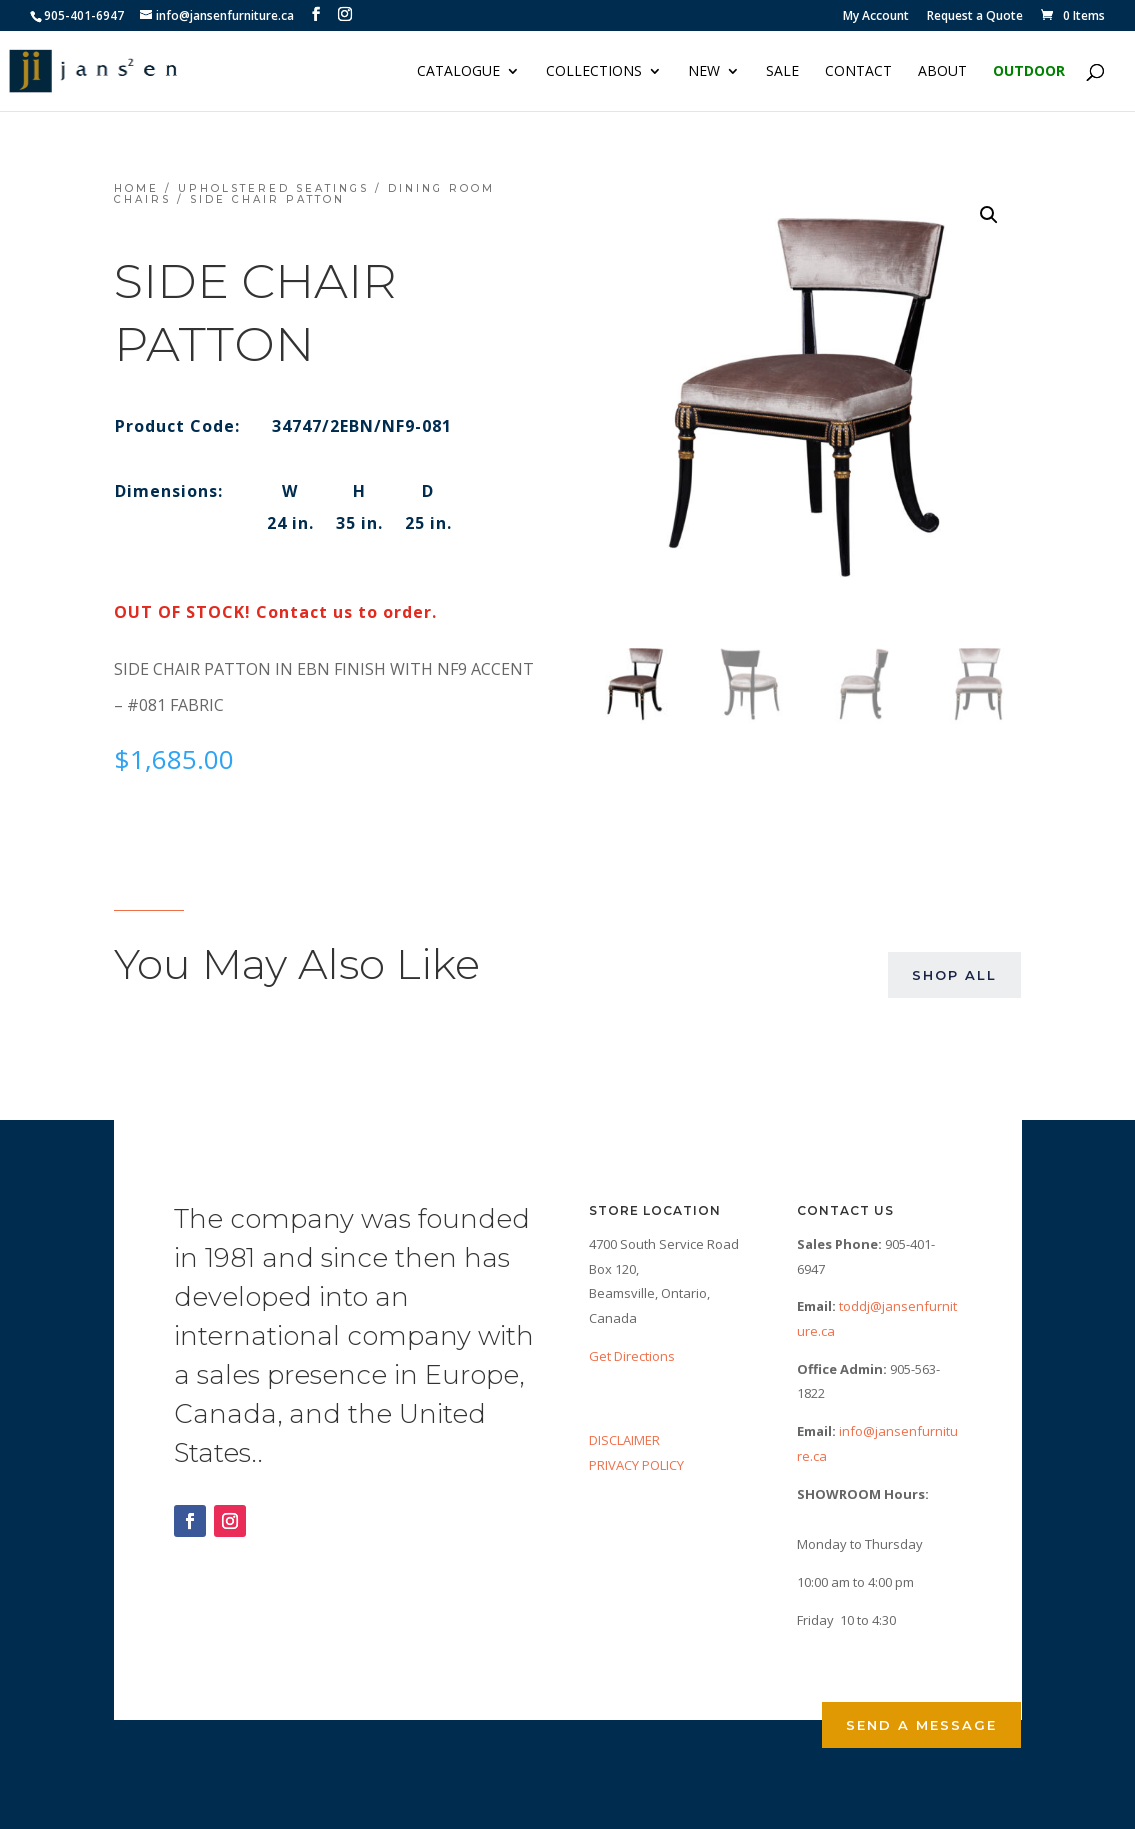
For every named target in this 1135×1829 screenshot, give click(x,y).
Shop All (954, 975)
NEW (704, 72)
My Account (876, 17)
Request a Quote (975, 17)
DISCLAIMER (624, 1440)
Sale (782, 72)
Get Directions (632, 1356)
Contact (858, 72)
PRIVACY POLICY (636, 1465)
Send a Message (921, 1725)
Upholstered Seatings (273, 188)
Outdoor (1029, 72)
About (942, 72)
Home (136, 188)
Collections (594, 72)
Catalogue (458, 72)
